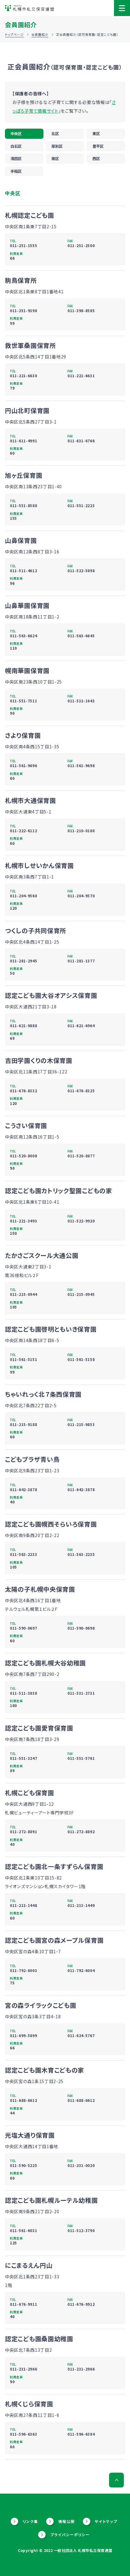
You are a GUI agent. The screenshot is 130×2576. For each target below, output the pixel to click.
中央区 (16, 133)
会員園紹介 (39, 34)
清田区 (16, 158)
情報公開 (66, 2521)
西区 (96, 158)
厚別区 (57, 146)
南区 (55, 158)
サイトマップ (106, 2521)
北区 (55, 133)
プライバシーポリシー (70, 2534)
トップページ (14, 34)
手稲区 (16, 171)
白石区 (16, 146)
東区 (96, 133)
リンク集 (30, 2521)
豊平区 (98, 146)
